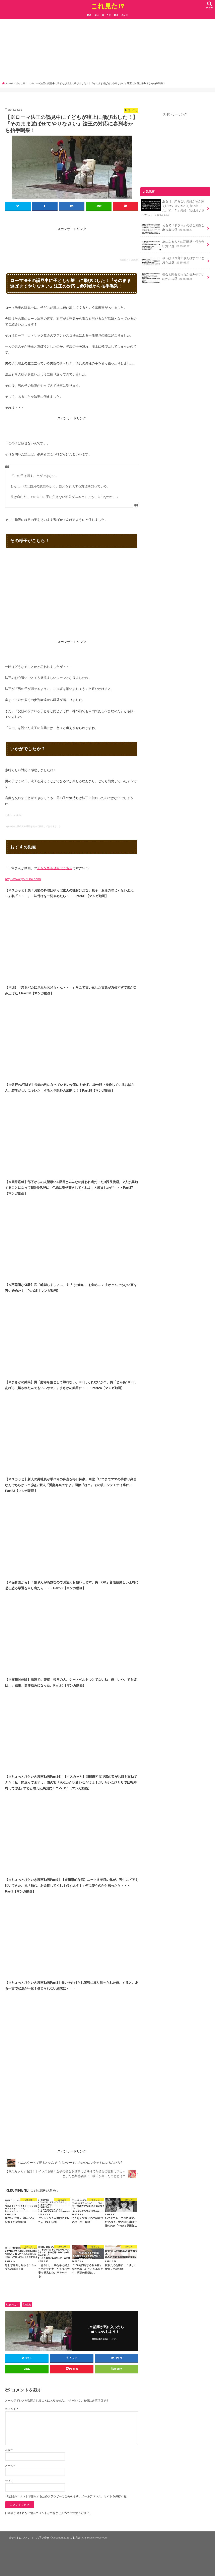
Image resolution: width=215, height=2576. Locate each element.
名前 (8, 2450)
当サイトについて (19, 2537)
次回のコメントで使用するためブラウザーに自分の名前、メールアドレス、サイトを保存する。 (68, 2496)
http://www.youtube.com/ (23, 879)
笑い (96, 15)
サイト (9, 2481)
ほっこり (106, 15)
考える (125, 15)
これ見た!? (107, 6)
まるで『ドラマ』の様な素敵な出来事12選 (172, 229)
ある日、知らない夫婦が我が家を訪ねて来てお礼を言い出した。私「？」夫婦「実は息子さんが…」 (172, 208)
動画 (89, 15)
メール (10, 2465)
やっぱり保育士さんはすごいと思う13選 (172, 262)
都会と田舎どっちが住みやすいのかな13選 (172, 278)
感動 (28, 2304)
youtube (134, 260)
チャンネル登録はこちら (54, 868)
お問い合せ (42, 2537)
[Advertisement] (107, 52)
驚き (116, 15)
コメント (11, 2409)
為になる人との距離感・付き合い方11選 (172, 245)
